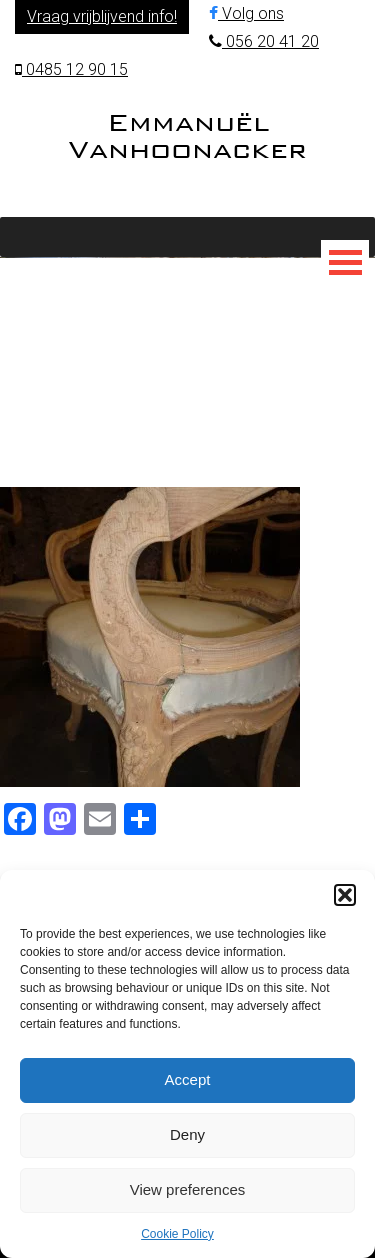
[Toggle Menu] (345, 262)
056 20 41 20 (264, 41)
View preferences (188, 1189)
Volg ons (246, 13)
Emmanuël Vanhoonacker (187, 135)
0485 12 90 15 (71, 69)
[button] (345, 895)
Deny (187, 1134)
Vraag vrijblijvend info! (102, 16)
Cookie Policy (177, 1234)
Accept (188, 1079)
